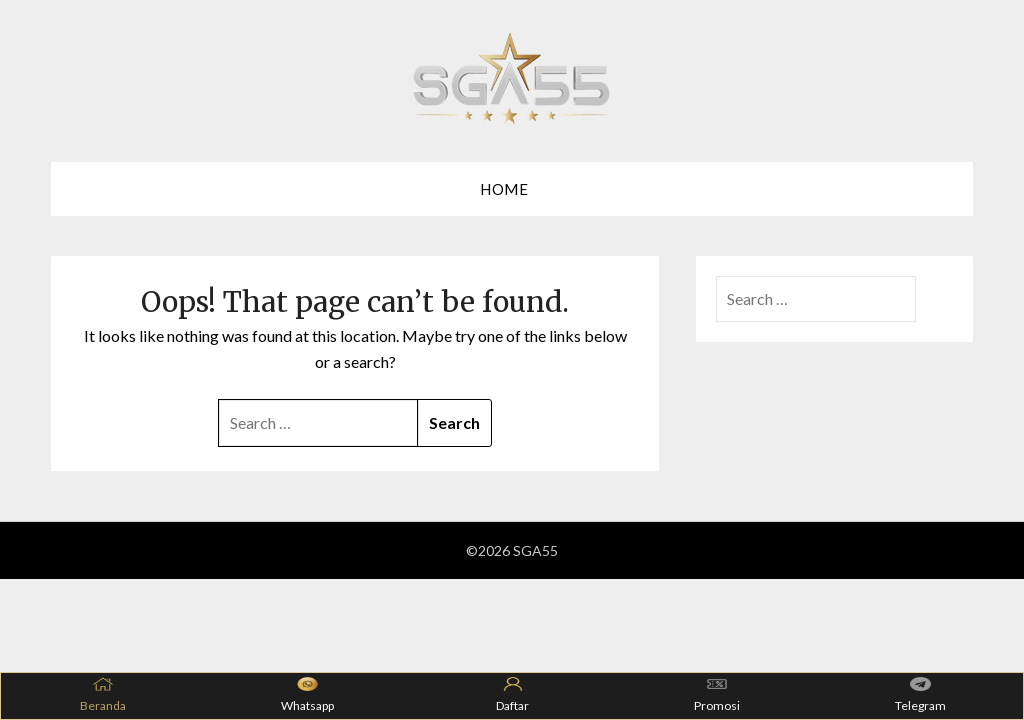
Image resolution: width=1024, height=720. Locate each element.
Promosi (717, 695)
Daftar (512, 695)
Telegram (920, 695)
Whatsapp (307, 695)
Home (504, 189)
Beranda (103, 695)
